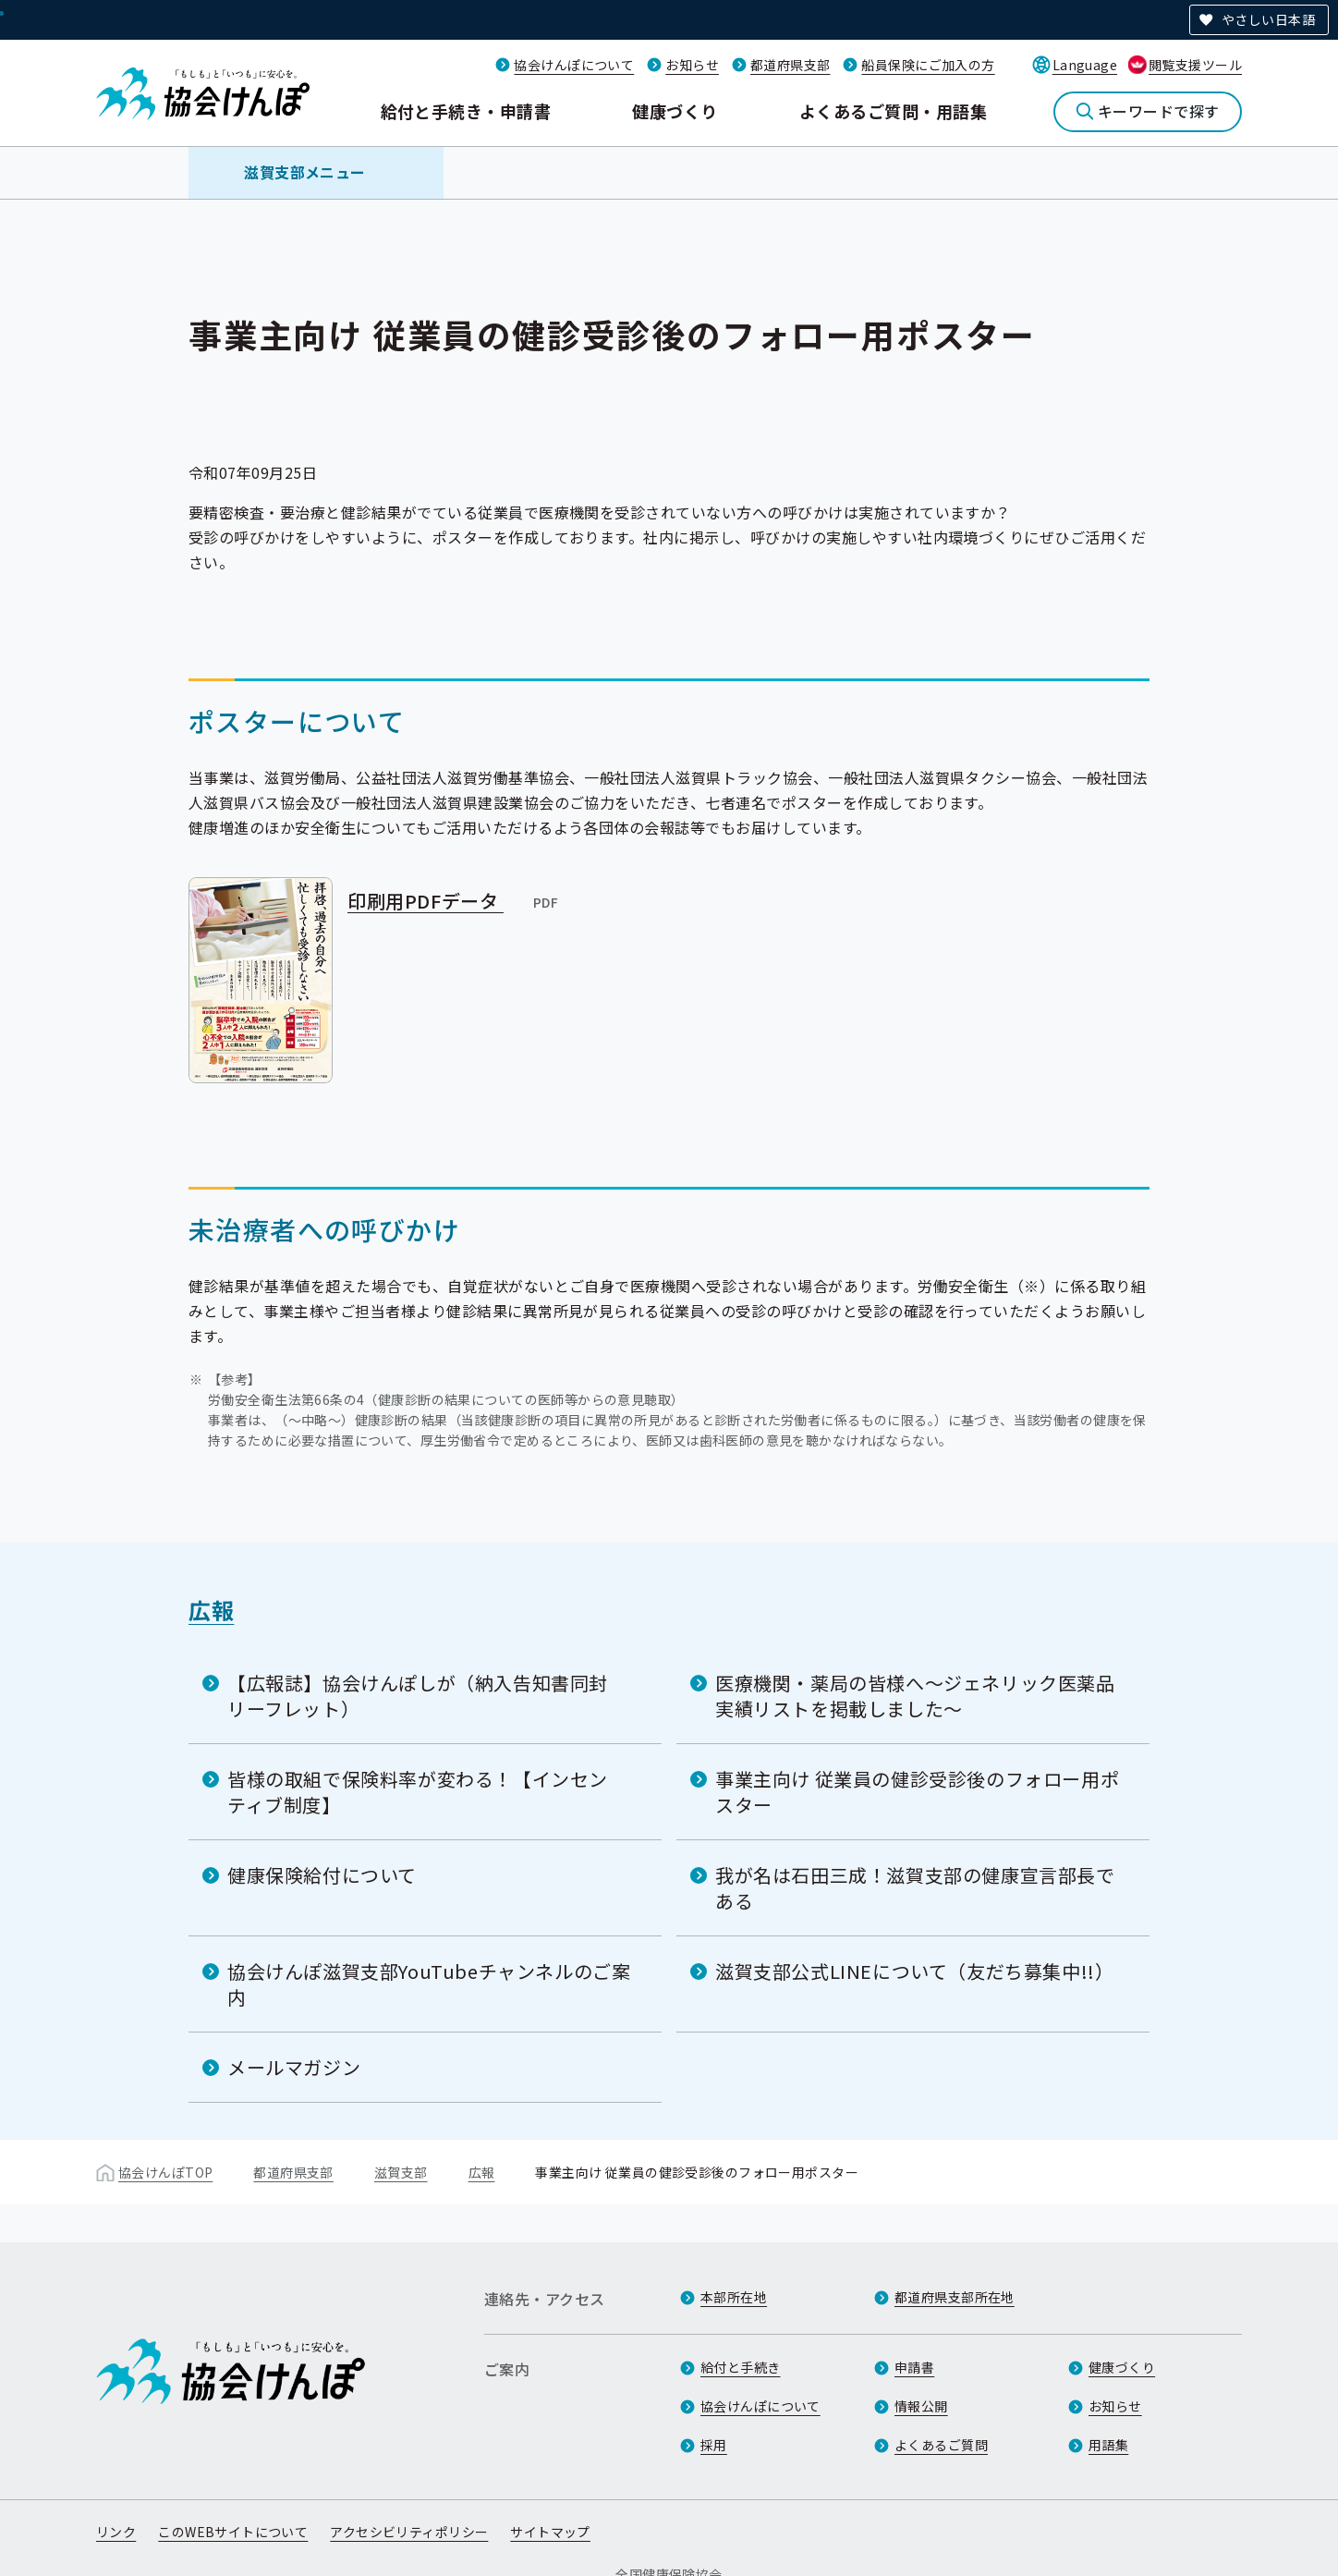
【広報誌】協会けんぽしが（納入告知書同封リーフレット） (417, 1694)
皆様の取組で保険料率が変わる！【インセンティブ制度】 (417, 1790)
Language (1084, 64)
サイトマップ (550, 2532)
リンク (116, 2532)
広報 (211, 1609)
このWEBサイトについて (233, 2532)
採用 (713, 2445)
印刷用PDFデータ (454, 900)
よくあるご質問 (941, 2445)
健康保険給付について (322, 1874)
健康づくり (674, 111)
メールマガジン (293, 2066)
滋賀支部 (401, 2171)
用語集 (1108, 2445)
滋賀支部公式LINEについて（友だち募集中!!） (914, 1970)
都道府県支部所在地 (954, 2298)
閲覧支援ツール (1195, 64)
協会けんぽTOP (165, 2171)
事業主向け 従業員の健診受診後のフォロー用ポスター (917, 1790)
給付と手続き (740, 2368)
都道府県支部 (790, 64)
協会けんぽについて (574, 64)
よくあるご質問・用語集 (893, 111)
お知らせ (692, 64)
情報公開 (921, 2407)
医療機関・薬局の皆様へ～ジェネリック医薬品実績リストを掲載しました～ (915, 1694)
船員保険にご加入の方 (927, 64)
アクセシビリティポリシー (409, 2532)
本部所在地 (733, 2298)
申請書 (914, 2368)
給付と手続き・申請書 (466, 111)
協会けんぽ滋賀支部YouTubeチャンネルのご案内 (428, 1983)
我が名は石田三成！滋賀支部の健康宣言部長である (915, 1887)
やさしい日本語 (1268, 19)
